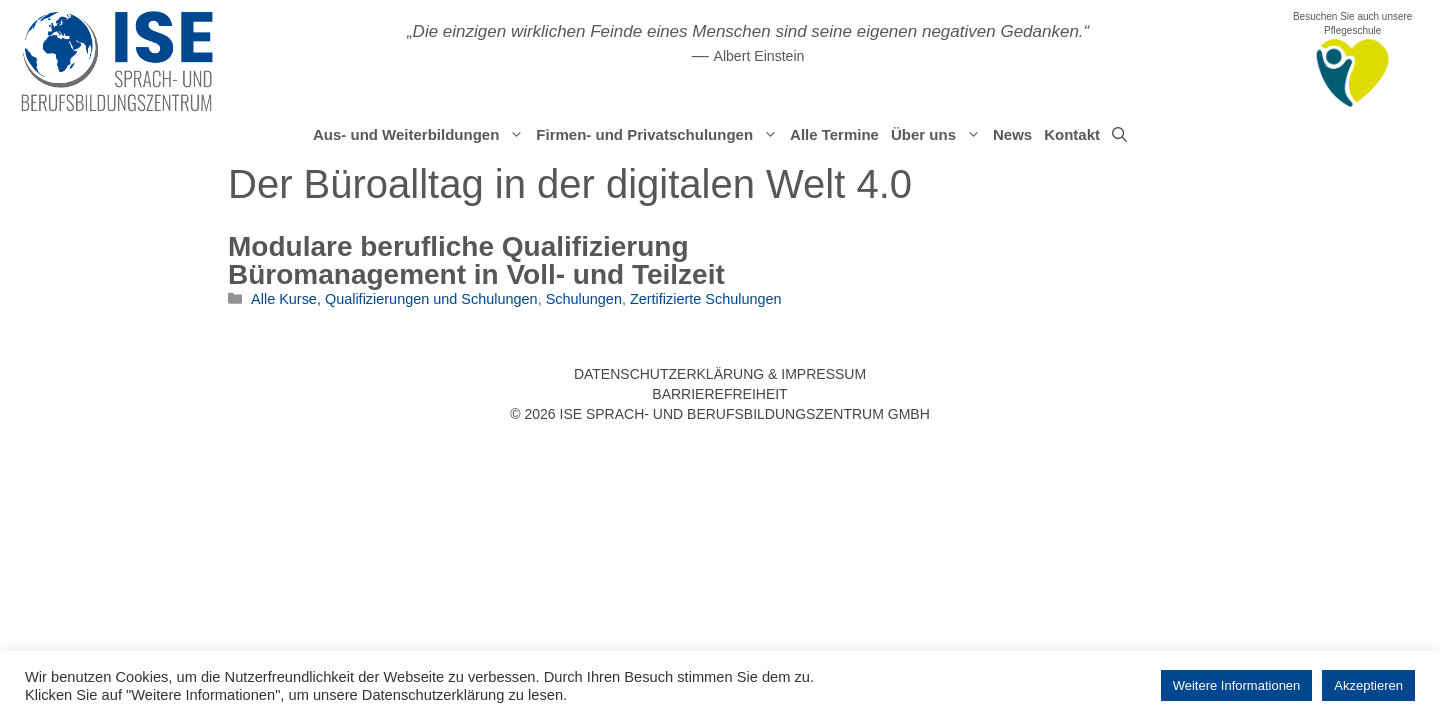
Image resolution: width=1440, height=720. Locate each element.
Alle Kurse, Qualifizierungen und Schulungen (394, 299)
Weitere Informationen (1237, 685)
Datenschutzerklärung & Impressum (720, 374)
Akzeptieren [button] (1368, 685)
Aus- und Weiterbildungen (421, 135)
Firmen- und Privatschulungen (660, 135)
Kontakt (1072, 134)
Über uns (939, 135)
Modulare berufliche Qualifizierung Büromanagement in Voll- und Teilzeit (476, 260)
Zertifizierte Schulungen (706, 299)
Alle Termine (834, 134)
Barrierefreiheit (719, 394)
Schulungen (584, 299)
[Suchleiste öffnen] (1119, 135)
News (1012, 134)
